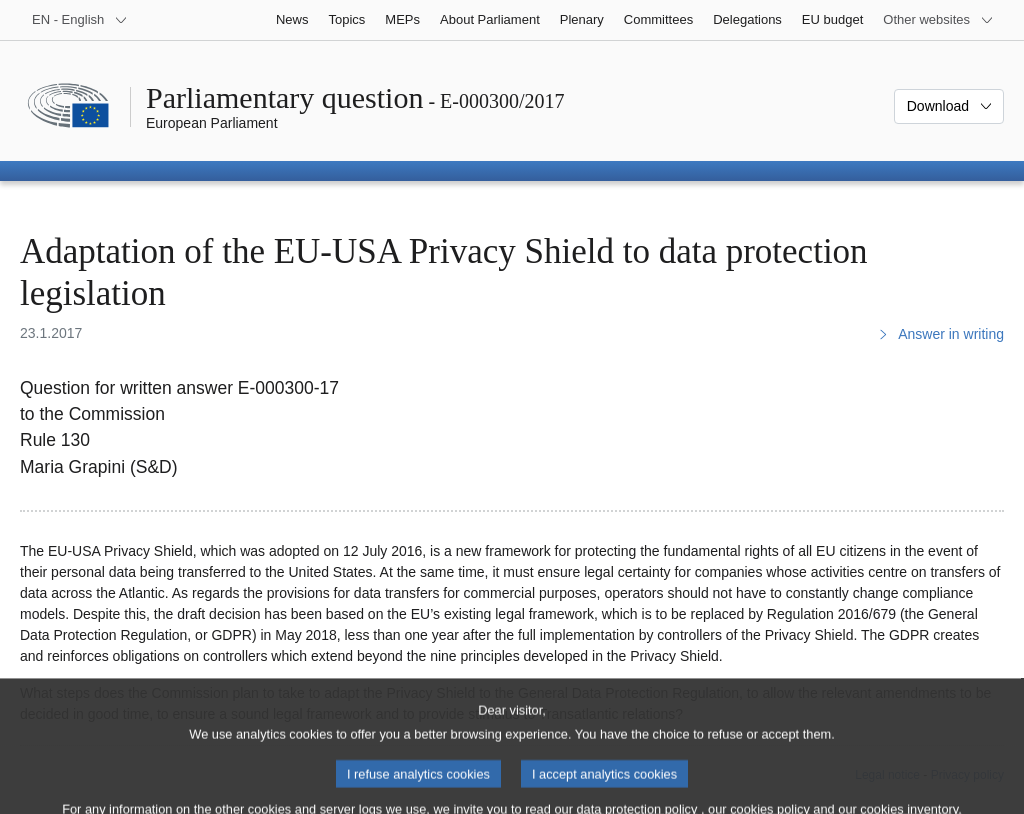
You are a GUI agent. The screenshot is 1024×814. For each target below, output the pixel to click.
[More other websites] (938, 20)
